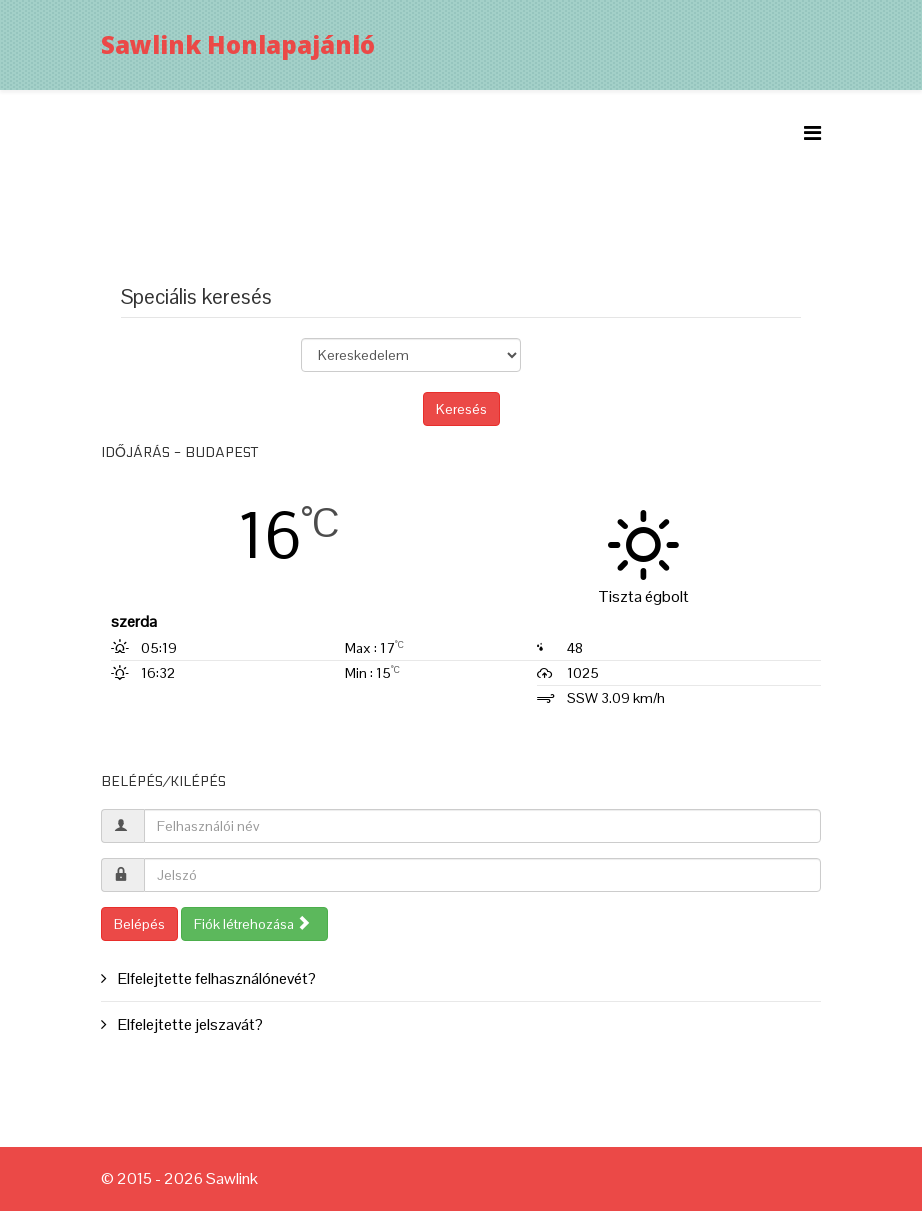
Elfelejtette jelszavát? (189, 1024)
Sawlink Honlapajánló (238, 44)
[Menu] (812, 133)
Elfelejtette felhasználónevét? (215, 978)
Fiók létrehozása (252, 924)
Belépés (139, 924)
